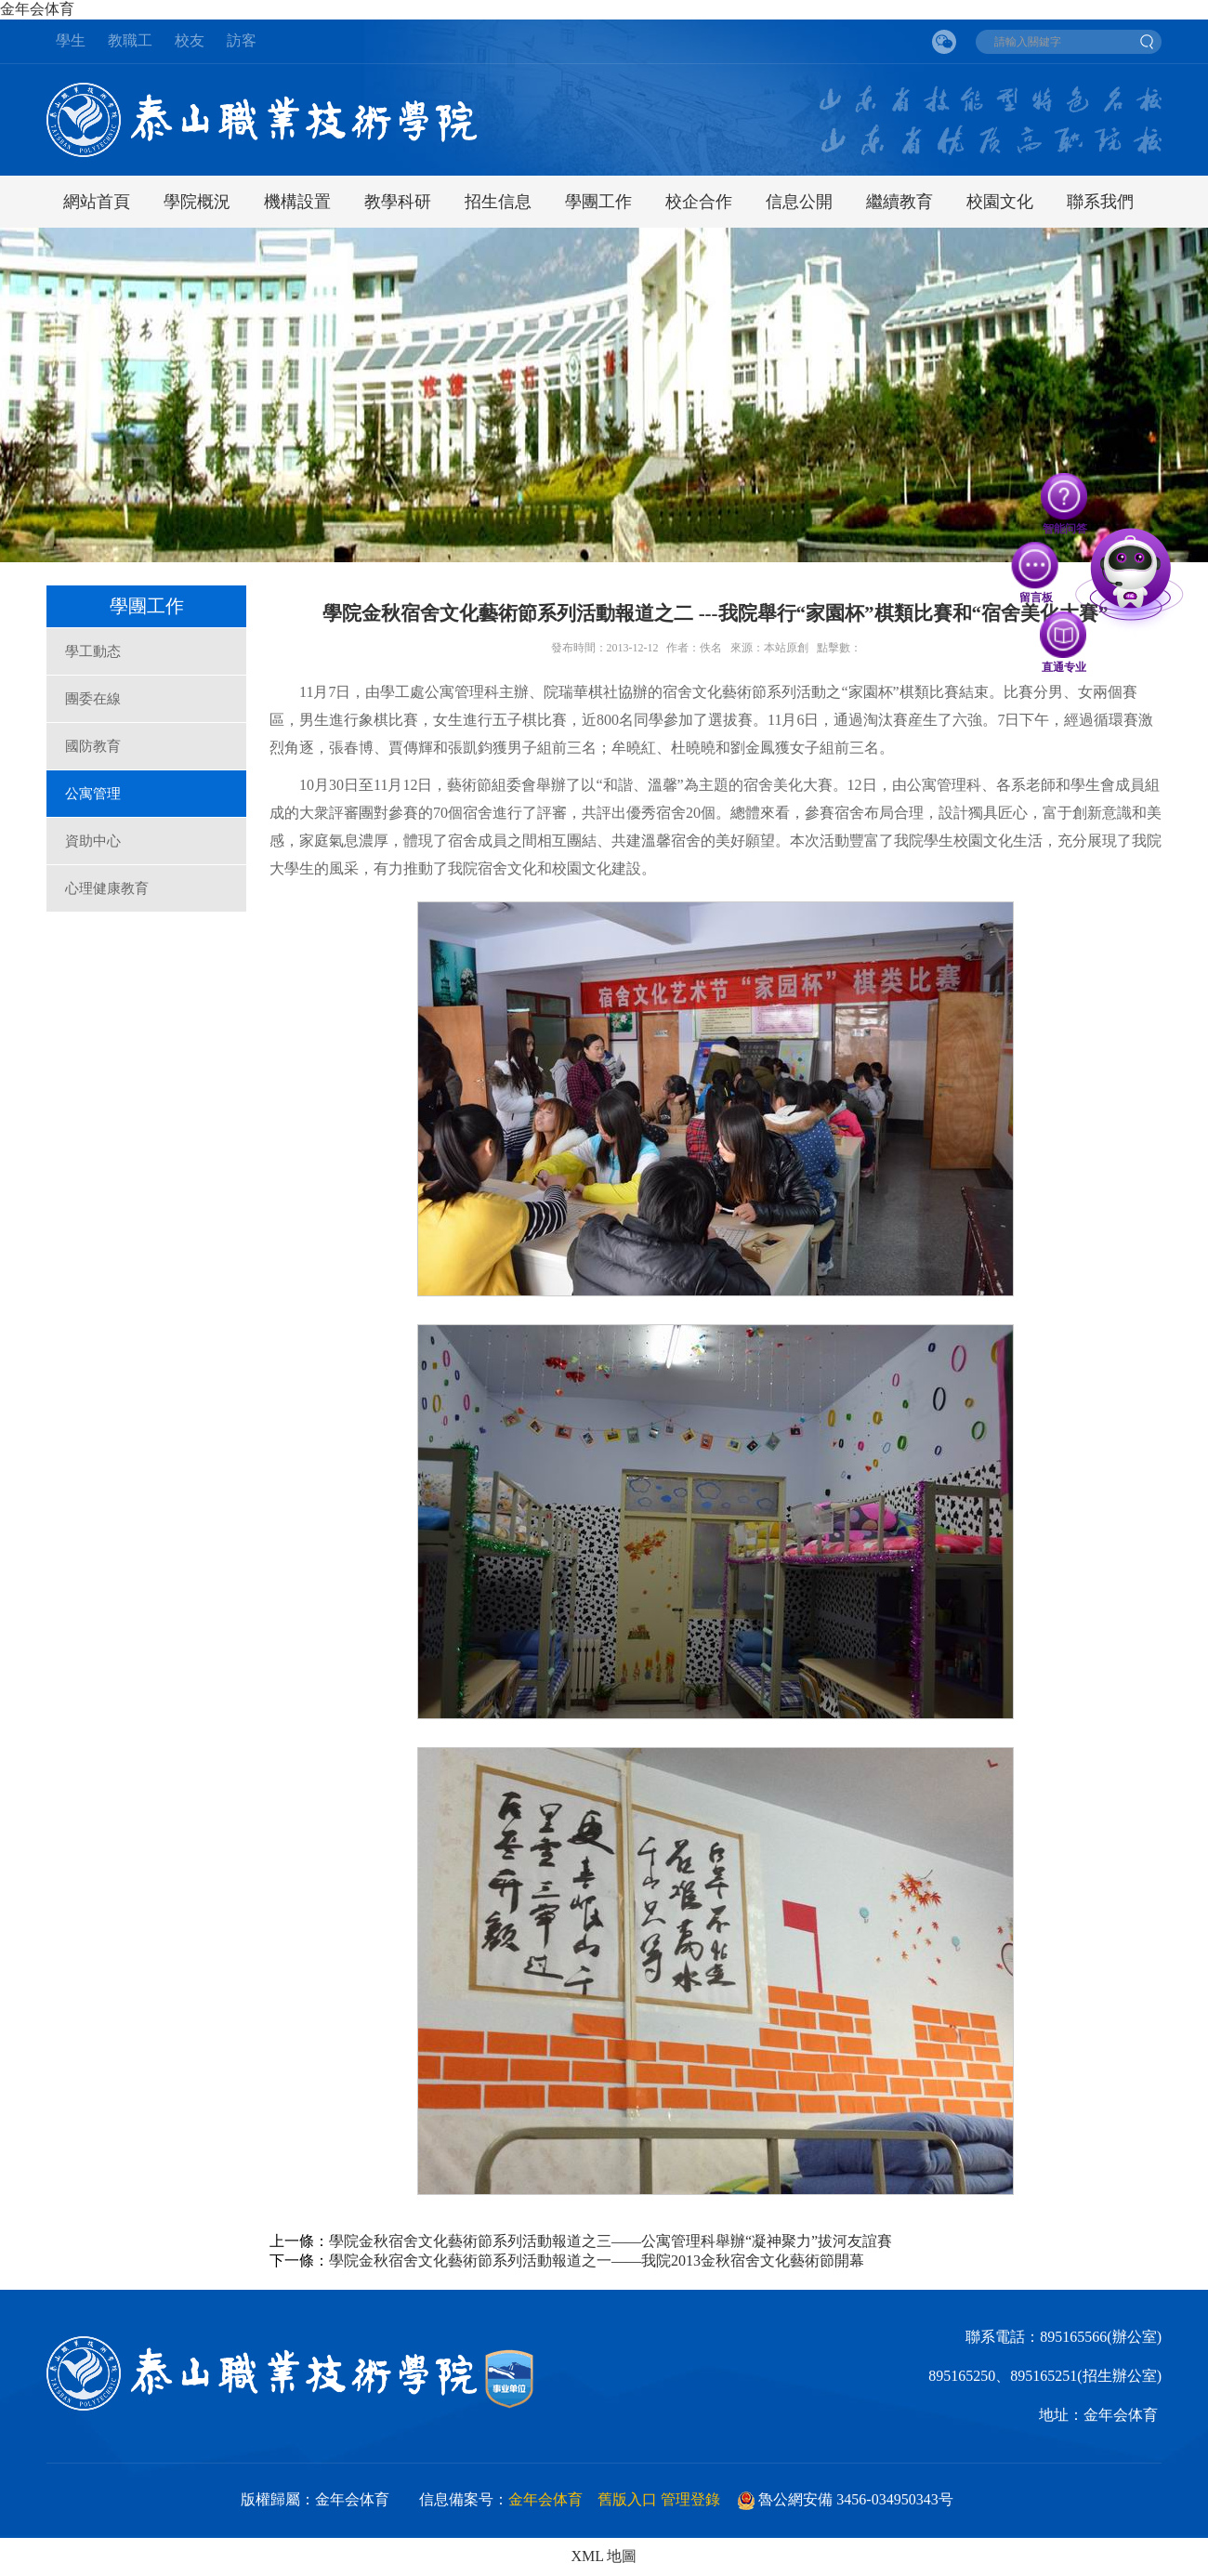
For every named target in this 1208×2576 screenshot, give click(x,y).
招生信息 (498, 201)
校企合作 (698, 201)
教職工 (130, 40)
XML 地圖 (604, 2556)
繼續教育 (899, 201)
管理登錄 (690, 2499)
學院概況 (197, 201)
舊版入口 (627, 2499)
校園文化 (999, 201)
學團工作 (598, 201)
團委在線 (93, 698)
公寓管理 (93, 793)
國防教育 (93, 746)
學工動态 (93, 651)
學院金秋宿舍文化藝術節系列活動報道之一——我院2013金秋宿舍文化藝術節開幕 (596, 2260)
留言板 (1036, 566)
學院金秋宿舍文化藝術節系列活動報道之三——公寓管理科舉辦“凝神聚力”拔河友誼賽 (610, 2241)
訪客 (241, 40)
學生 (70, 40)
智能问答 (1064, 496)
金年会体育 (39, 9)
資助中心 (93, 841)
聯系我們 (1100, 201)
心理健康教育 (107, 888)
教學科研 (397, 201)
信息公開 (799, 201)
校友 (189, 40)
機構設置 (297, 201)
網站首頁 (96, 201)
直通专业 (1064, 634)
